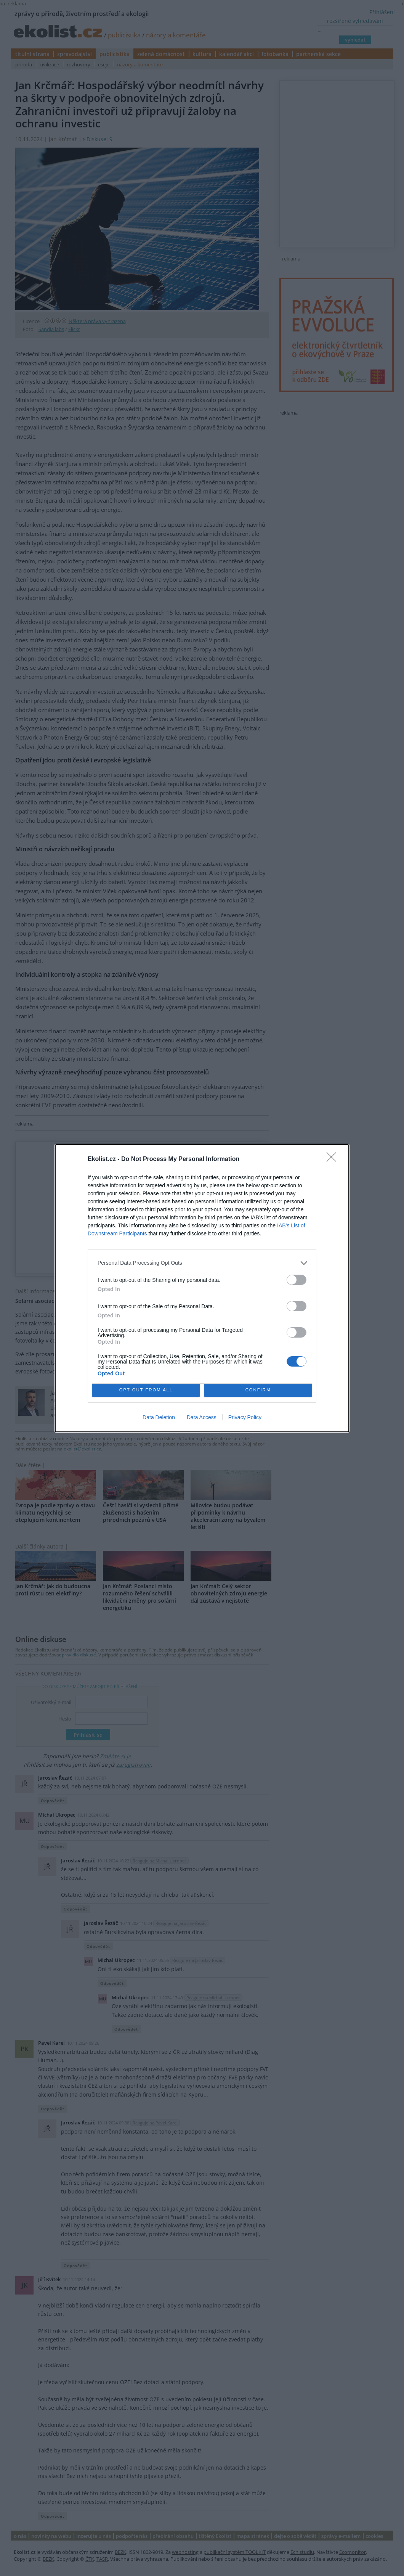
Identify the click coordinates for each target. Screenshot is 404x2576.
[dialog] (202, 1288)
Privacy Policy (244, 1417)
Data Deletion (159, 1417)
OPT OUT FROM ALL (146, 1390)
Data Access (201, 1417)
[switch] (296, 1280)
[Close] (334, 1159)
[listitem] (202, 1263)
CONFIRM (258, 1390)
